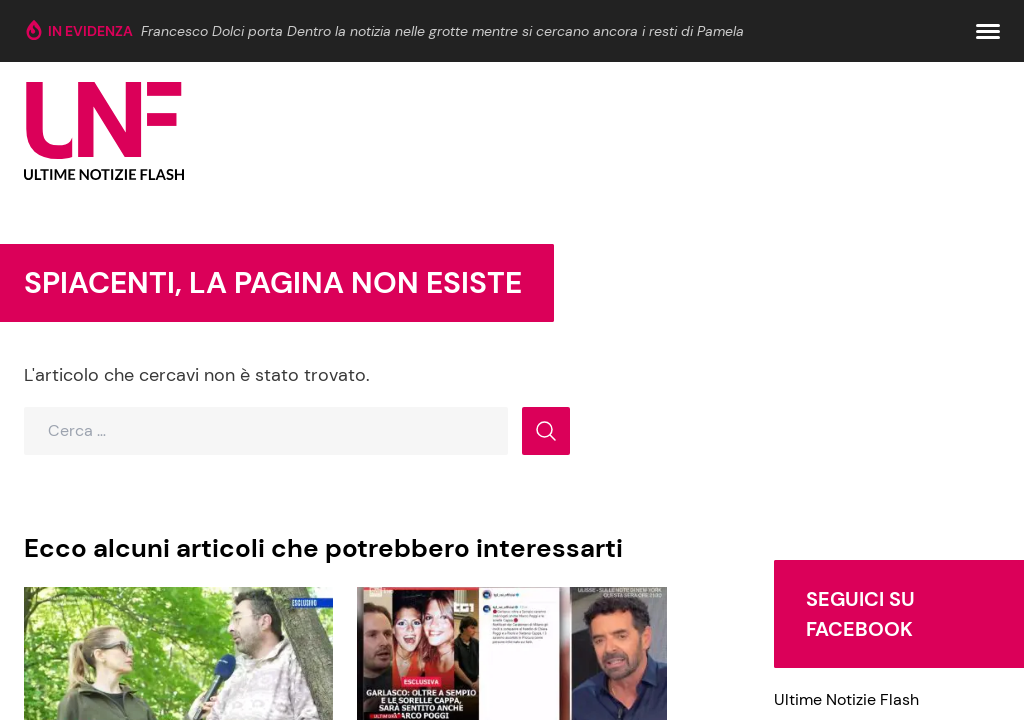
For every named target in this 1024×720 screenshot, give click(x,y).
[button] (988, 31)
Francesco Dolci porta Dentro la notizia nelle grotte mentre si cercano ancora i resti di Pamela (442, 31)
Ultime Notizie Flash (846, 699)
